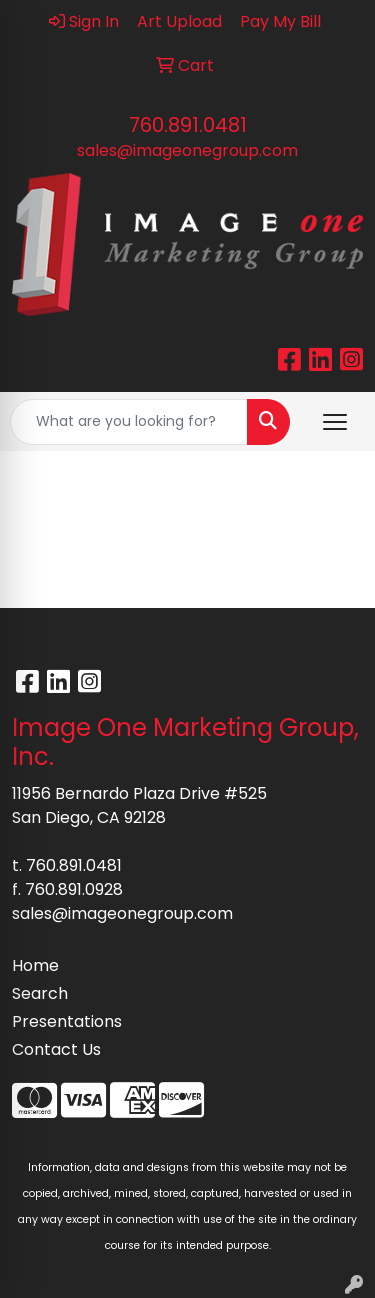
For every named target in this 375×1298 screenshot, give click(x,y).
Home (35, 965)
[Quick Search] (129, 422)
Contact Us (56, 1049)
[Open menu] (335, 422)
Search (40, 993)
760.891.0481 (188, 125)
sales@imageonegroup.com (187, 150)
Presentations (67, 1021)
